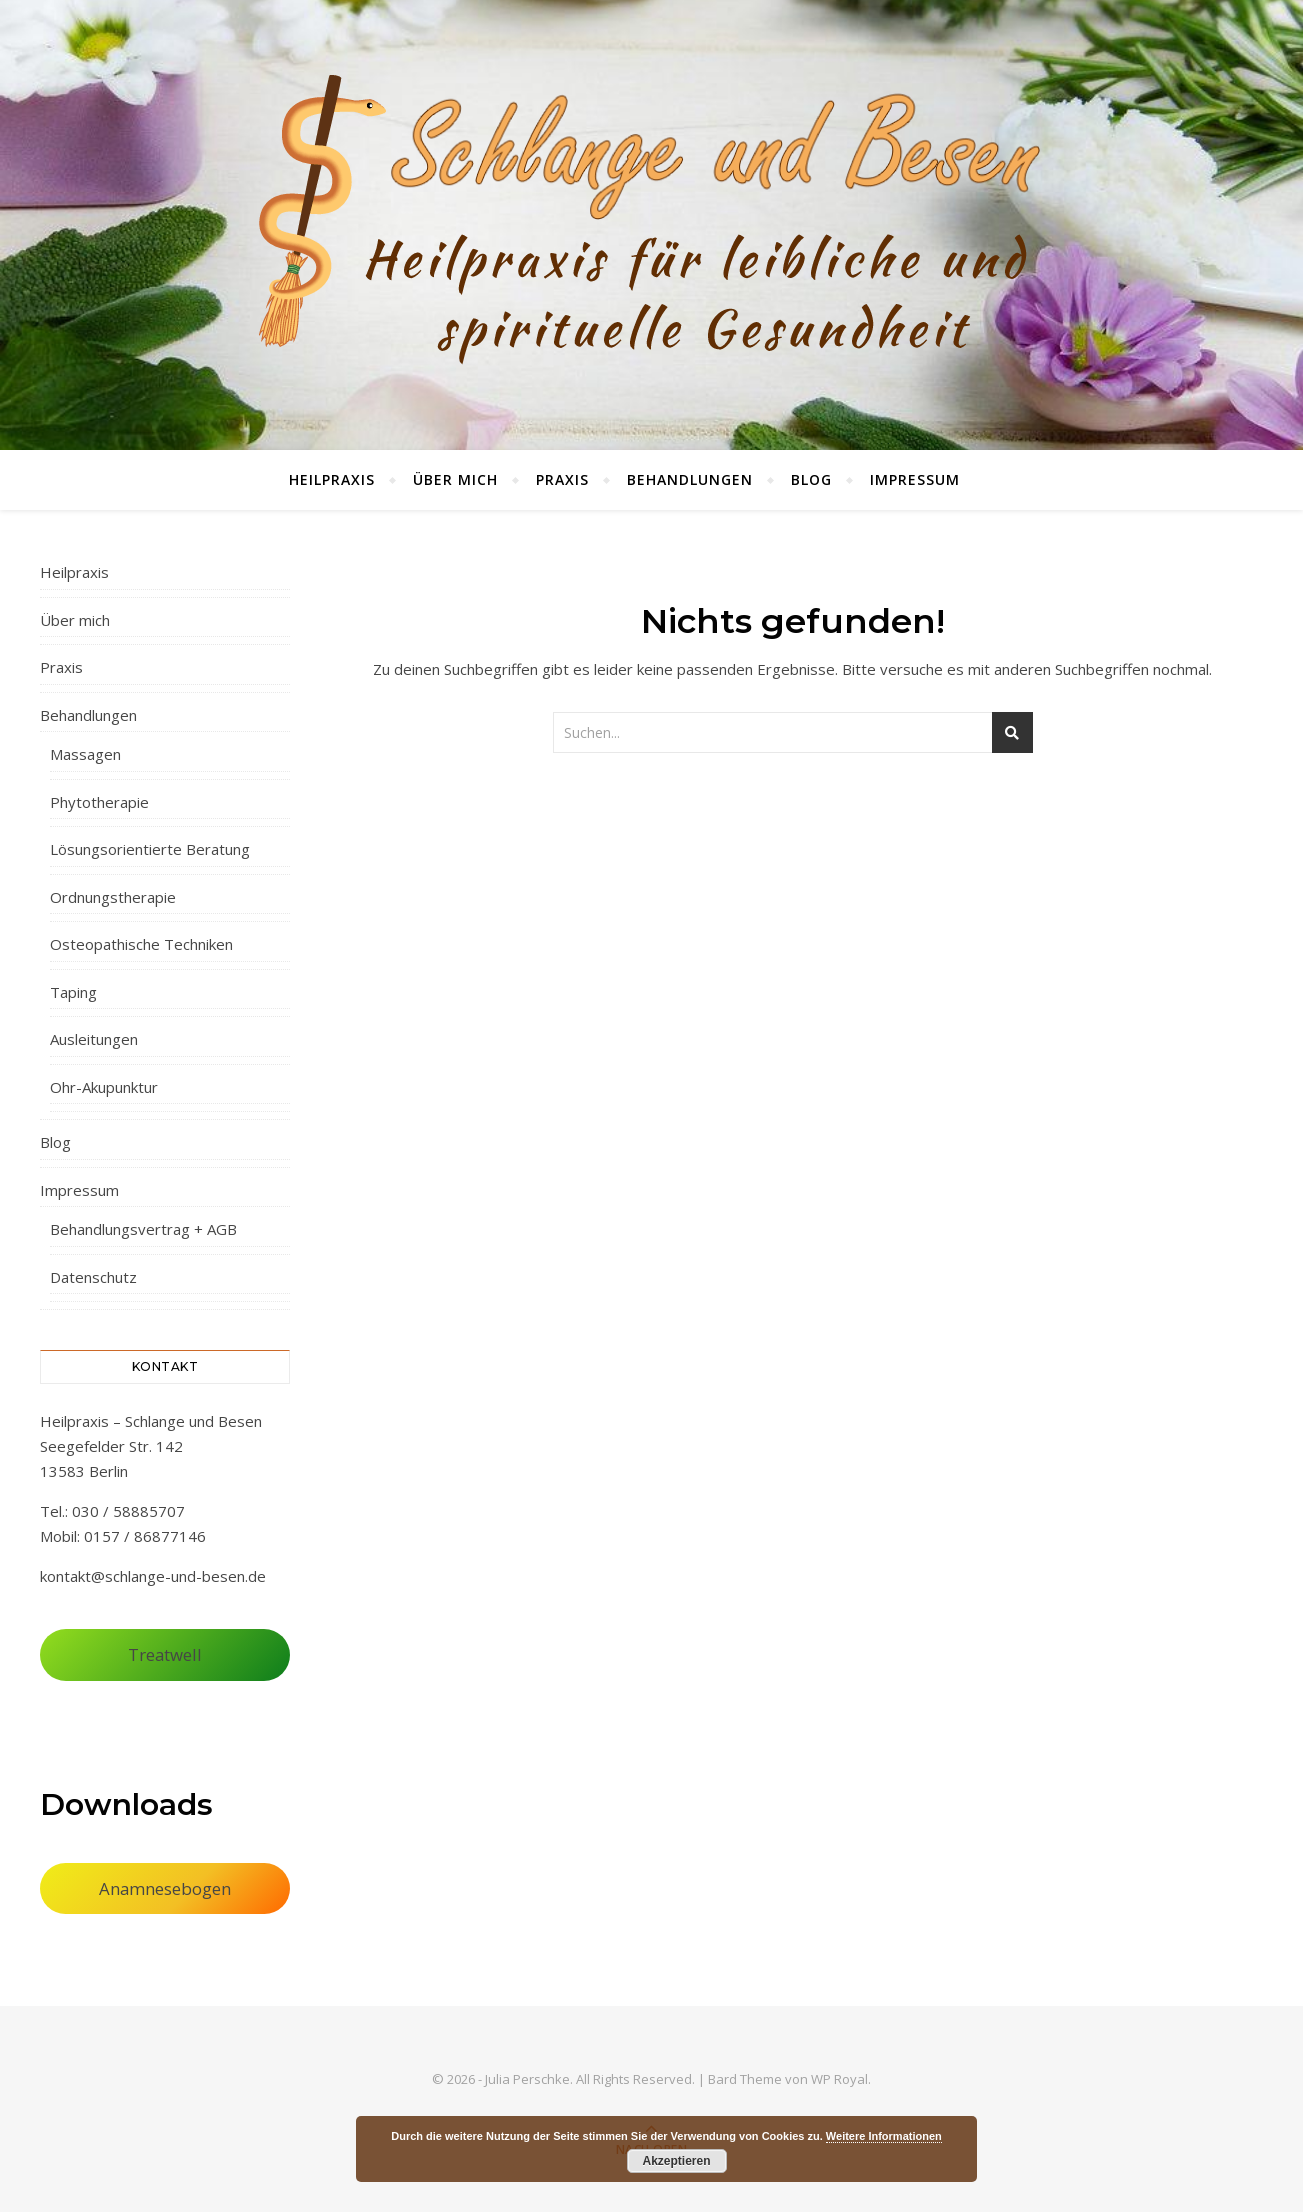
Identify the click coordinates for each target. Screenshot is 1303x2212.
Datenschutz (93, 1277)
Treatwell (165, 1654)
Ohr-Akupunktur (104, 1087)
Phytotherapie (99, 802)
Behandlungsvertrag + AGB (143, 1229)
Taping (73, 992)
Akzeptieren (676, 2161)
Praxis (562, 479)
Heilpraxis (332, 479)
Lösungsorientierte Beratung (150, 849)
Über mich (455, 479)
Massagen (85, 754)
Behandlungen (690, 479)
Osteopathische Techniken (141, 944)
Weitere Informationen (884, 2136)
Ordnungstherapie (113, 897)
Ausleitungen (94, 1039)
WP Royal (839, 2079)
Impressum (915, 479)
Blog (811, 479)
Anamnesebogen (165, 1888)
